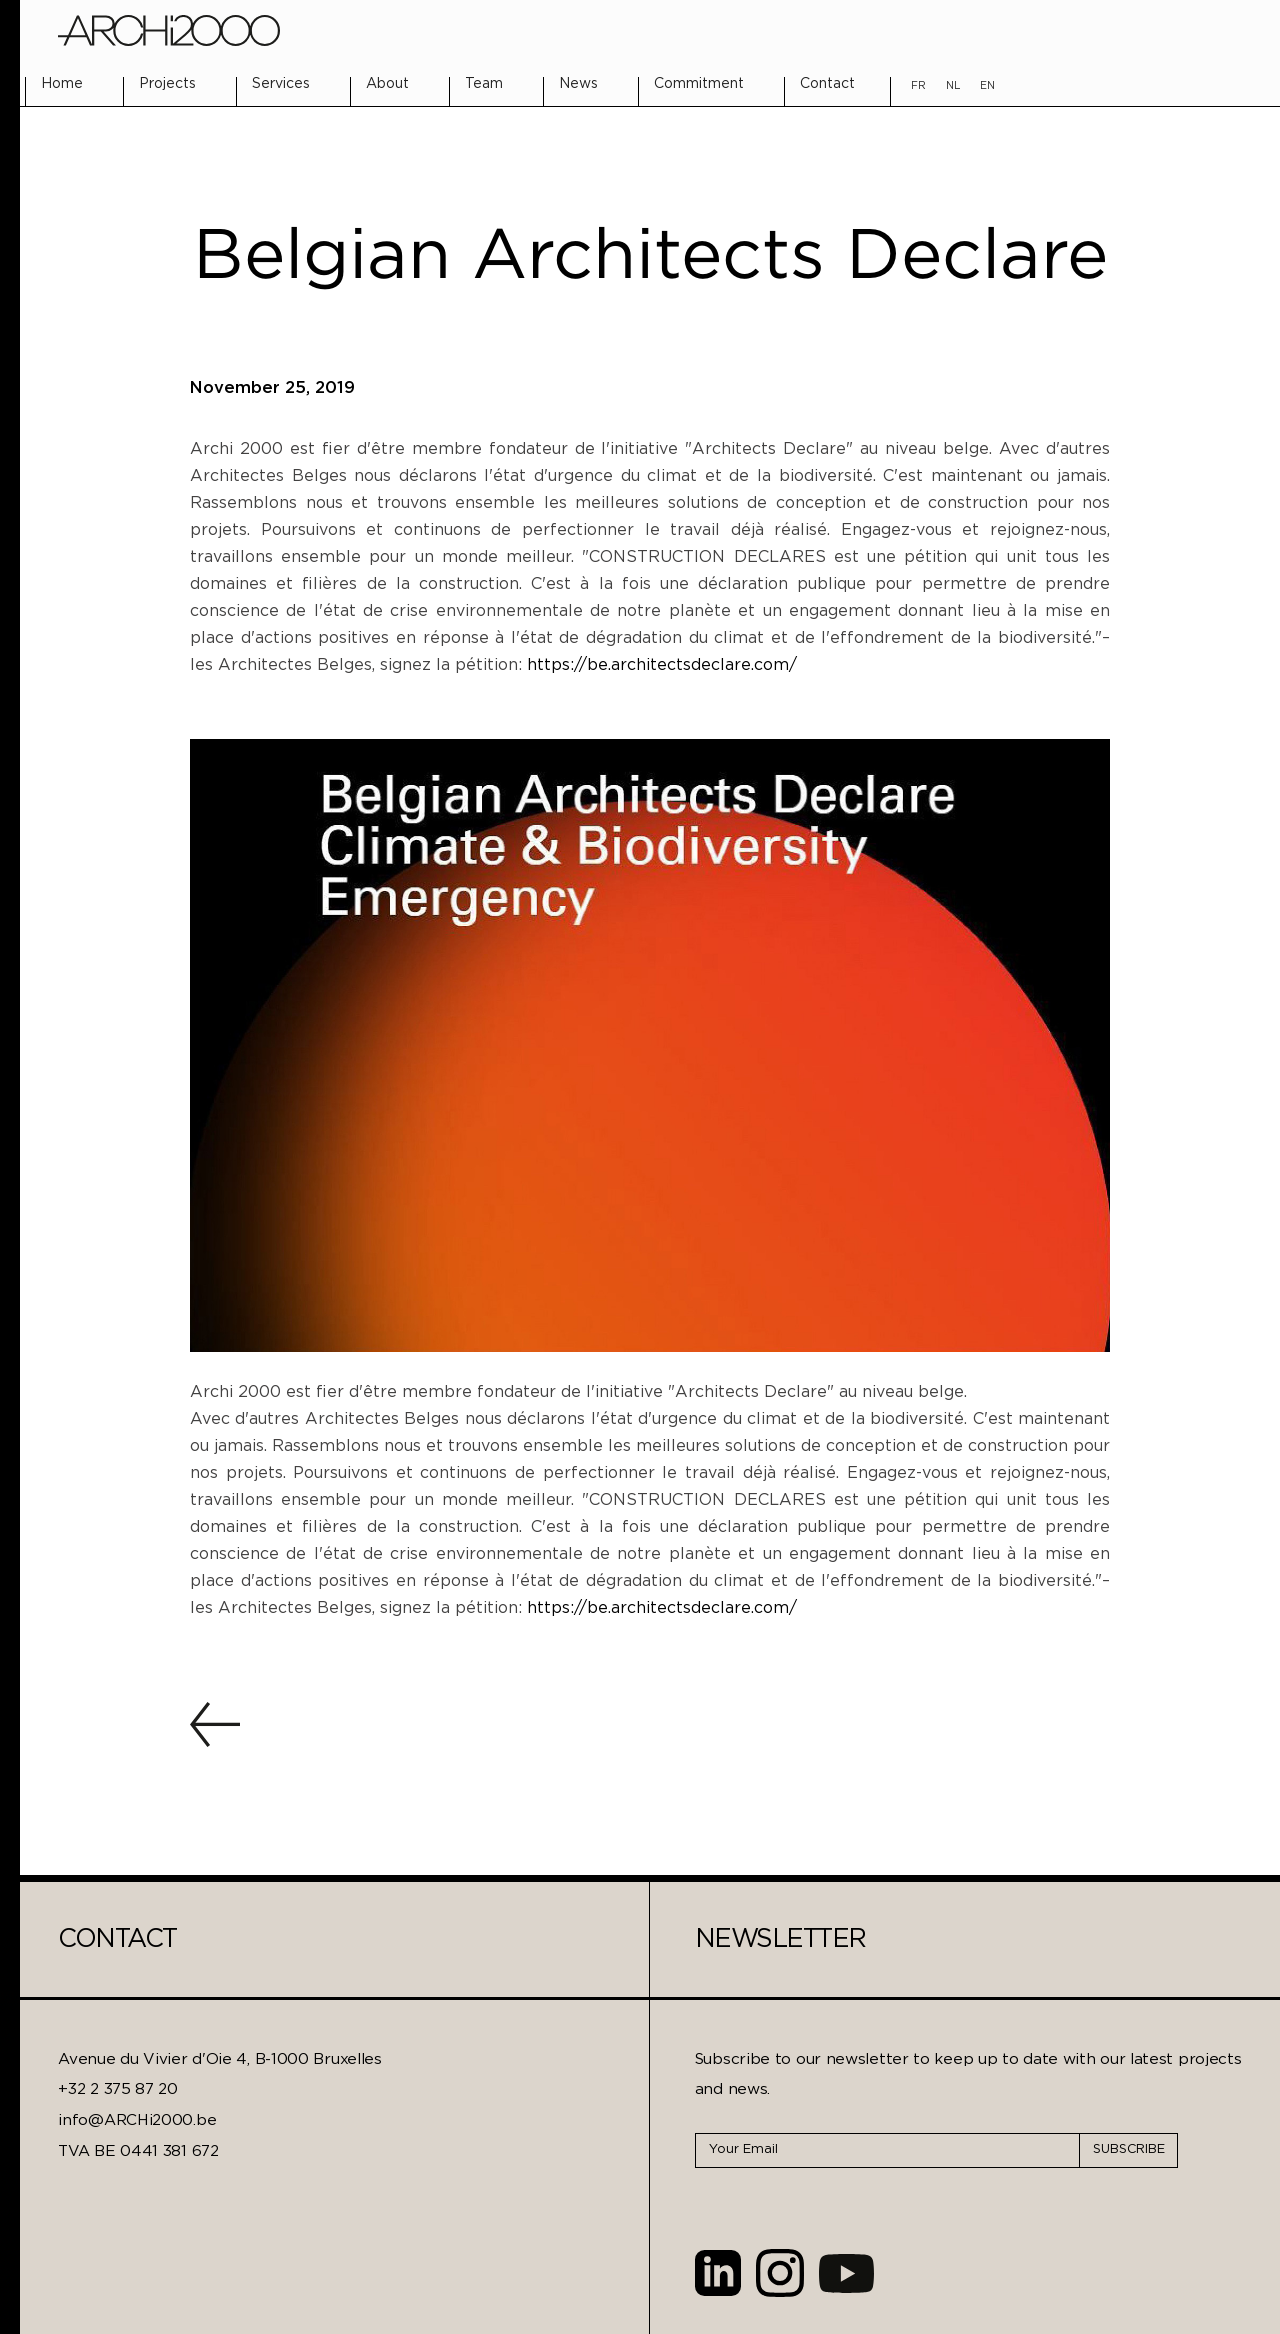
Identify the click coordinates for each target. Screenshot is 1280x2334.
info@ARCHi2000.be (137, 2120)
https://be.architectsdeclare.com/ (664, 665)
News (578, 84)
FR (918, 86)
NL (953, 86)
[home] (168, 30)
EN (987, 86)
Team (484, 84)
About (387, 84)
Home (62, 84)
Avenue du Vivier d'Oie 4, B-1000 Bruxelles (219, 2059)
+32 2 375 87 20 (118, 2089)
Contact (827, 84)
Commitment (699, 84)
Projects (167, 84)
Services (281, 84)
